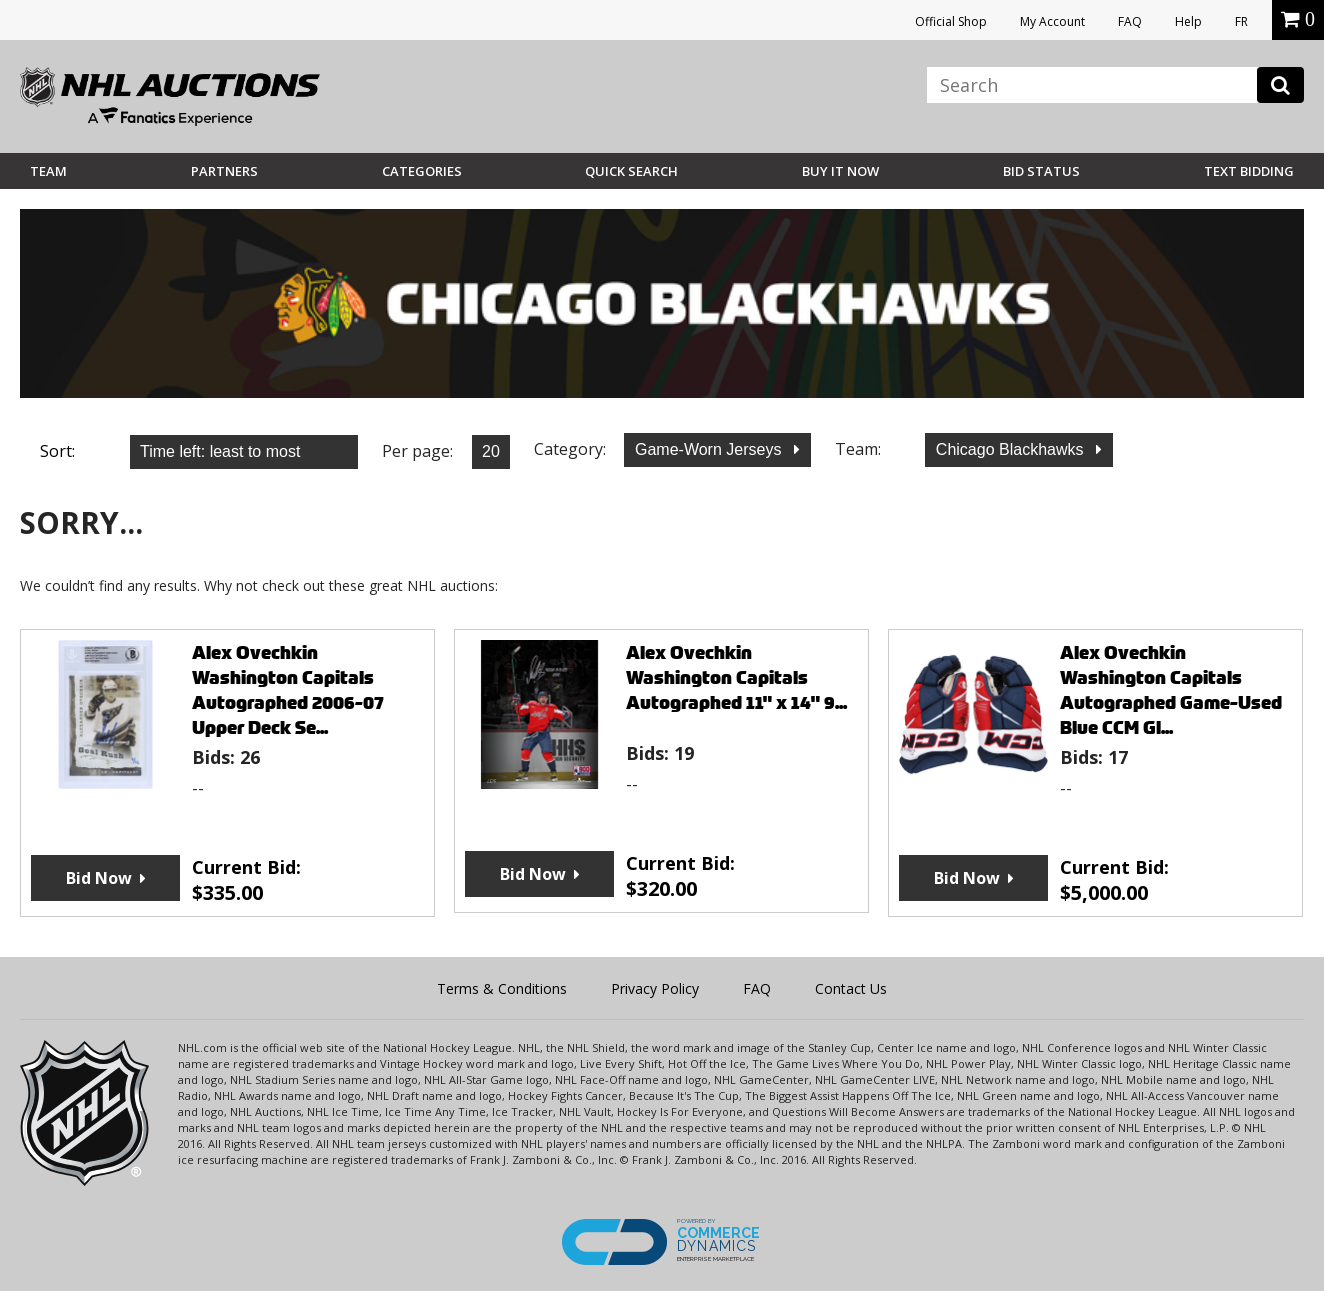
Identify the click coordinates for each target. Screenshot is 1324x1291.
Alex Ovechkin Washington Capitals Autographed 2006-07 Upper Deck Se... (288, 690)
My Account (1052, 21)
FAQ (1130, 21)
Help (1188, 21)
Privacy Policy (655, 988)
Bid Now (99, 878)
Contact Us (851, 988)
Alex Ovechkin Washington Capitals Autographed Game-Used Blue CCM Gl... (1171, 690)
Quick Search (631, 171)
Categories (422, 171)
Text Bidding (1249, 171)
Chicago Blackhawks (1012, 449)
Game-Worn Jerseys (710, 449)
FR (1241, 21)
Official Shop (951, 21)
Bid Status (1041, 171)
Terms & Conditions (502, 988)
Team (48, 171)
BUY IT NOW (840, 171)
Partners (224, 171)
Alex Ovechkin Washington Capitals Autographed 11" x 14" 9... (736, 677)
